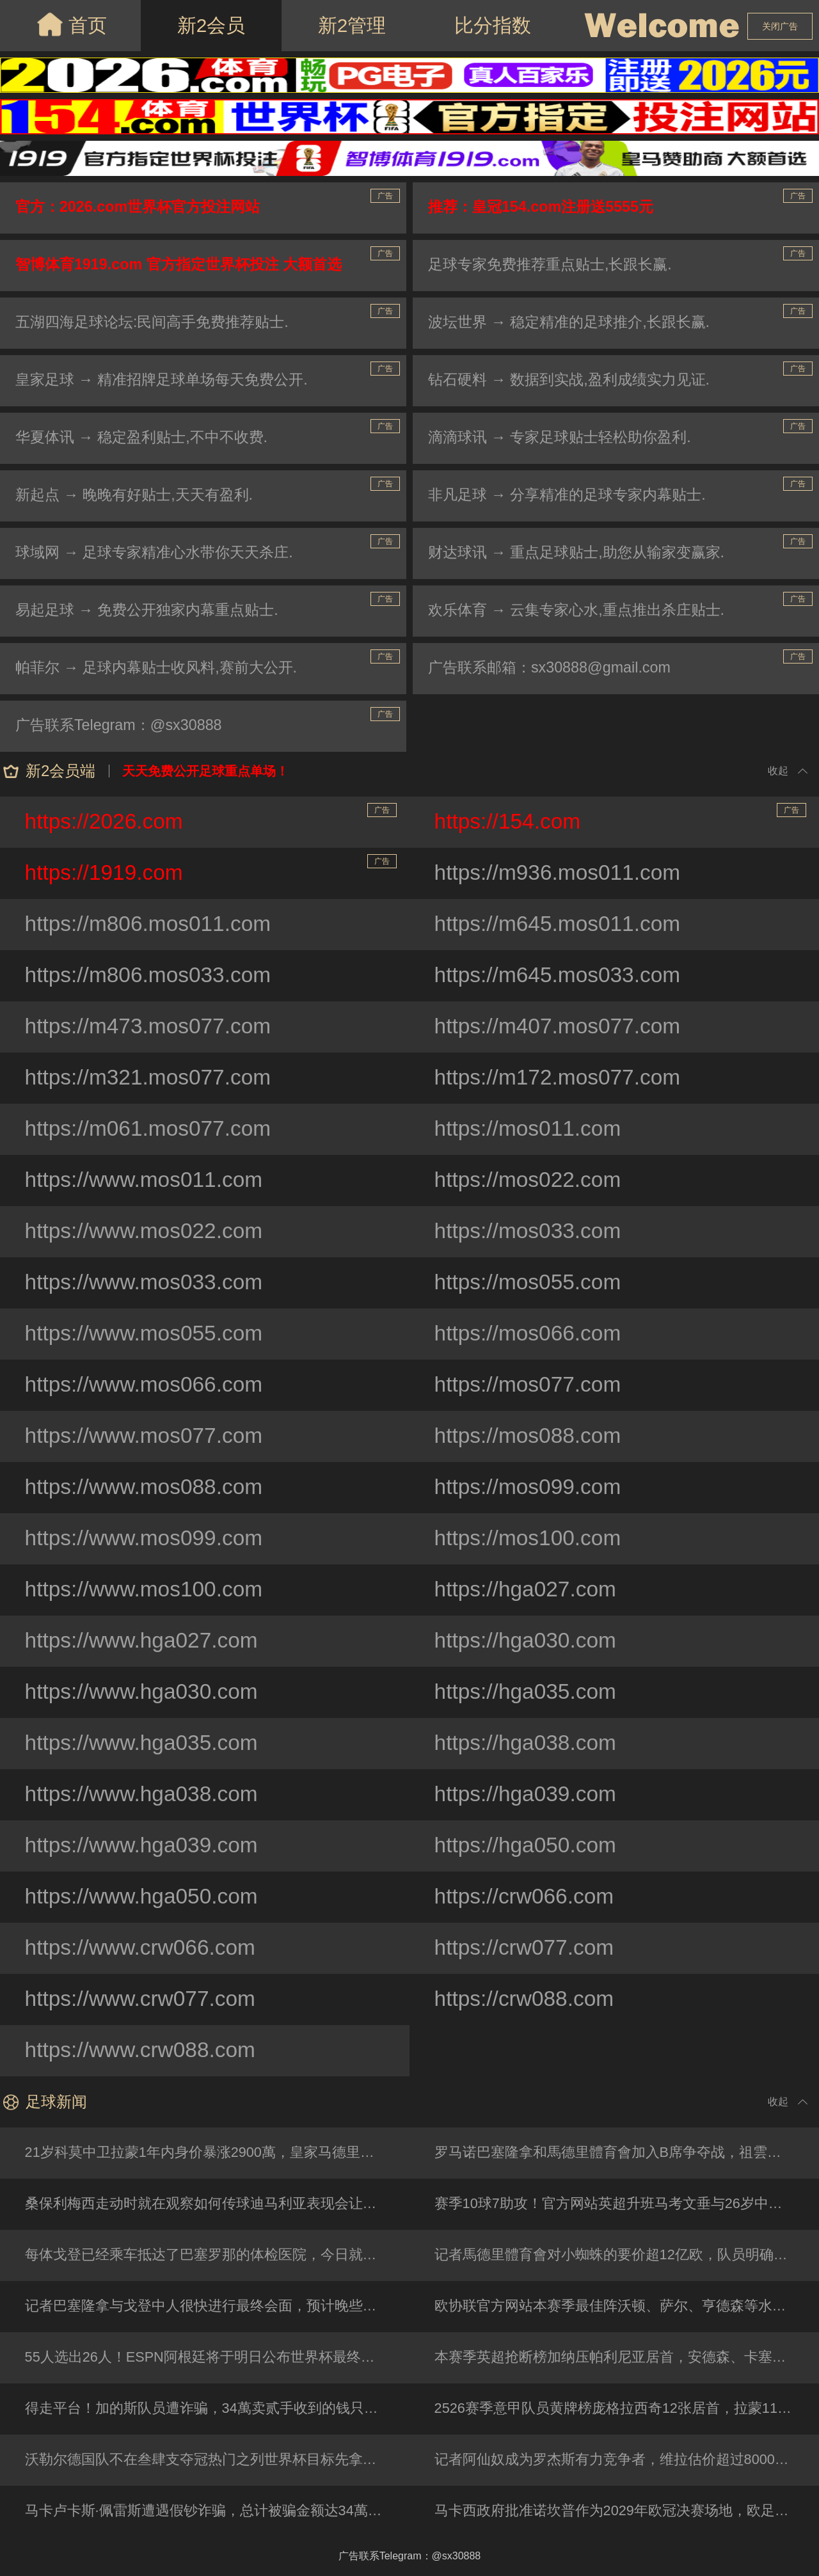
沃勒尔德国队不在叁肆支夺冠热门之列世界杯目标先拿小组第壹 (218, 2460)
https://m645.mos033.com (560, 976)
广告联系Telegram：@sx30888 (123, 726)
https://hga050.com (527, 1846)
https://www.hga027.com (144, 1641)
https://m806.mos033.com (151, 976)
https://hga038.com (527, 1743)
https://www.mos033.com (146, 1283)
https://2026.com (211, 818)
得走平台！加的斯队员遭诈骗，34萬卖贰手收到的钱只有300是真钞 (218, 2409)
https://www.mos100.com (146, 1590)
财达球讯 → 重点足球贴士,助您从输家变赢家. (583, 553)
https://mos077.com (530, 1385)
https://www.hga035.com (144, 1743)
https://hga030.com (527, 1641)
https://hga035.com (527, 1692)
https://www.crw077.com (143, 1999)
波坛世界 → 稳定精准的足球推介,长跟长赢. (575, 322)
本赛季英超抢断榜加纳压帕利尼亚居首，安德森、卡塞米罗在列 (627, 2357)
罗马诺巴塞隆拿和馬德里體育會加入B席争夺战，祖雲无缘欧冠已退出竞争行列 (627, 2153)
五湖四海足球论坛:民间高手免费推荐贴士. (158, 322)
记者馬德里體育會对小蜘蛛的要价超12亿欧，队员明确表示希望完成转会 (627, 2255)
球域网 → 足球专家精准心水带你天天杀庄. (160, 553)
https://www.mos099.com (146, 1539)
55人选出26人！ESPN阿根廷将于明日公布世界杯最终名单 (208, 2357)
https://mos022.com (530, 1180)
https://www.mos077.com (146, 1436)
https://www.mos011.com (146, 1180)
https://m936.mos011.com (560, 873)
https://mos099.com (530, 1487)
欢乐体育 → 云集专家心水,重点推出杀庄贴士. (583, 610)
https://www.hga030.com (144, 1692)
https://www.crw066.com (143, 1948)
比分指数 (492, 25)
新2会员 (211, 25)
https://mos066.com (530, 1334)
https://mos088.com (530, 1436)
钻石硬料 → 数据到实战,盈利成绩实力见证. (575, 380)
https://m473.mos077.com (151, 1027)
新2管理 (352, 25)
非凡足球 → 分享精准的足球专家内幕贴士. (573, 495)
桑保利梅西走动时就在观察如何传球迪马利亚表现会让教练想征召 (218, 2204)
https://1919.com (211, 870)
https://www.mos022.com (146, 1232)
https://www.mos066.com (146, 1385)
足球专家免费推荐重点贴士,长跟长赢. (556, 265)
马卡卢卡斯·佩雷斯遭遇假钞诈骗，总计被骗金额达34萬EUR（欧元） (218, 2511)
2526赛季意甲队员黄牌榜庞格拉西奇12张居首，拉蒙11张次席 (627, 2409)
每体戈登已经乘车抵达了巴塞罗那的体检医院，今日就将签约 (216, 2255)
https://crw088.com (526, 1999)
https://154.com (620, 818)
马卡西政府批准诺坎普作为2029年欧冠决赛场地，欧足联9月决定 (627, 2511)
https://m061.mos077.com (151, 1129)
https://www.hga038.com (144, 1795)
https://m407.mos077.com (560, 1027)
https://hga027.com (527, 1590)
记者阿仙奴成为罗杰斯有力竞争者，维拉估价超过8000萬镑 (619, 2460)
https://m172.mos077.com (560, 1078)
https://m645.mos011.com (560, 924)
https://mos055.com (530, 1283)
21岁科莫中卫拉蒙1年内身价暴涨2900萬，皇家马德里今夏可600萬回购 (218, 2153)
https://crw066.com (526, 1897)
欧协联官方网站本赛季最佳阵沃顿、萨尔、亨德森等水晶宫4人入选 (627, 2306)
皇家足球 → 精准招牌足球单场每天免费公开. (168, 380)
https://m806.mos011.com (151, 924)
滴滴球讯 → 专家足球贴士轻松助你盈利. (566, 438)
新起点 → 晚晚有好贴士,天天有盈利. (140, 495)
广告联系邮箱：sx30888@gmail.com (554, 668)
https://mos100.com (530, 1539)
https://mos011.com (530, 1129)
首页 (71, 24)
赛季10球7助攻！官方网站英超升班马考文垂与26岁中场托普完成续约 (627, 2204)
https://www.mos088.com (146, 1487)
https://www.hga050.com (144, 1897)
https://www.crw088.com (143, 2051)
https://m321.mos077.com (151, 1078)
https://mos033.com (530, 1232)
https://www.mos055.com (146, 1334)
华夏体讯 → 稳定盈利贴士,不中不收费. (147, 438)
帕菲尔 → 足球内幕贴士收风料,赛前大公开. (163, 668)
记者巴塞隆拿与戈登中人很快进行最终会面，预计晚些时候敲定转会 (218, 2306)
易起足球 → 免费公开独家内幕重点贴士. (153, 610)
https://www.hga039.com (144, 1846)
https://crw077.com (526, 1948)
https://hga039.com (527, 1795)
